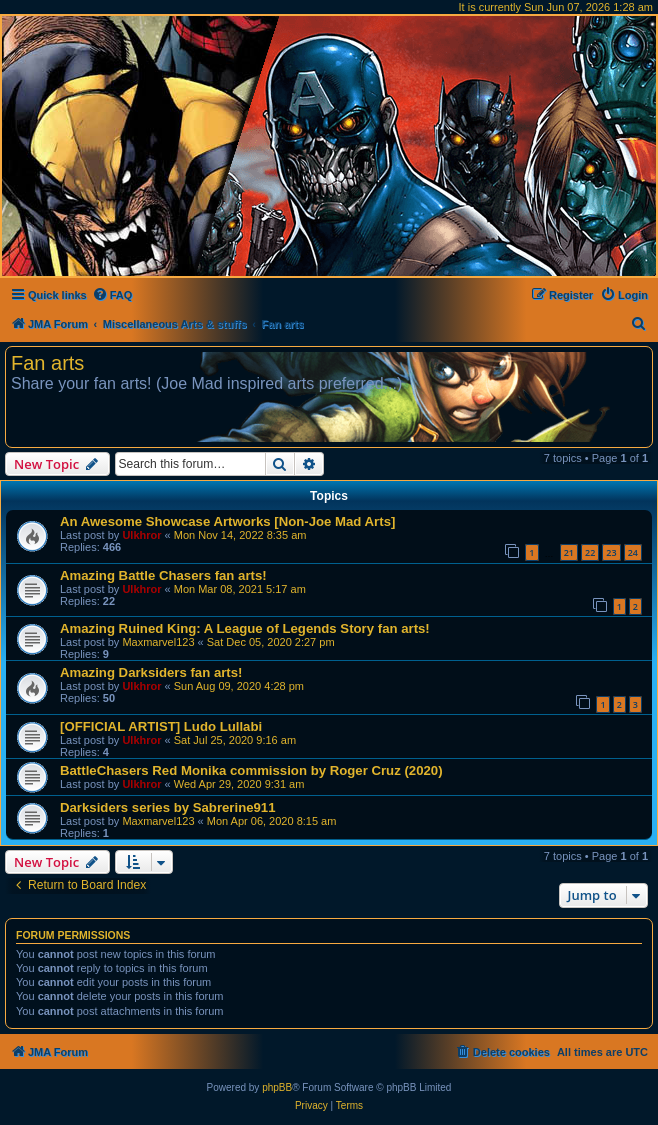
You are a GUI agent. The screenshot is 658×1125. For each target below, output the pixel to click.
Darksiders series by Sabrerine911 (168, 807)
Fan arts (47, 363)
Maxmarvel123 (158, 642)
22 (590, 552)
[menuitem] (112, 295)
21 (569, 552)
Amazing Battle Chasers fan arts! (163, 575)
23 (611, 552)
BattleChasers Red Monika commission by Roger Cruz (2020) (251, 770)
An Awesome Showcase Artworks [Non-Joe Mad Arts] (227, 521)
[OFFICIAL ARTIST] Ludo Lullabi (161, 726)
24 (633, 552)
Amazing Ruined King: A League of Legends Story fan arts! (245, 628)
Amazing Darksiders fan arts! (151, 672)
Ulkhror (141, 535)
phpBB (277, 1087)
